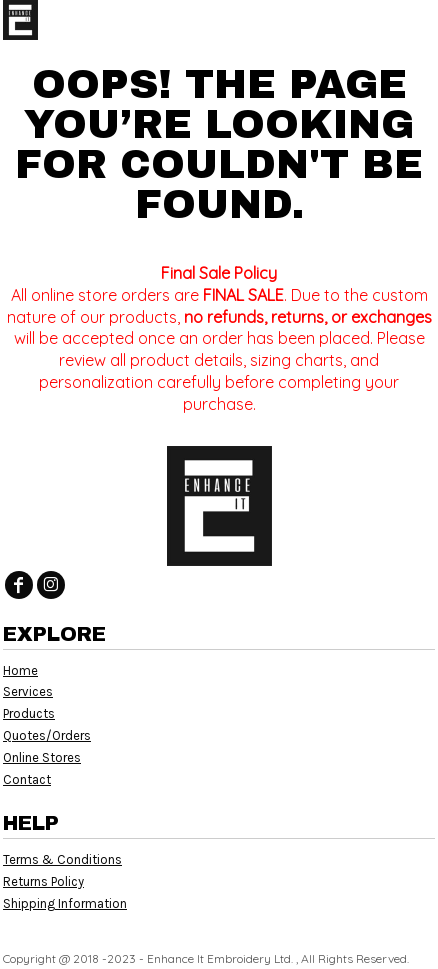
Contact (27, 779)
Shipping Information (65, 903)
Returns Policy (43, 881)
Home (20, 670)
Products (29, 713)
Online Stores (42, 757)
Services (28, 691)
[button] (383, 20)
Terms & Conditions (62, 859)
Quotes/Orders (47, 735)
